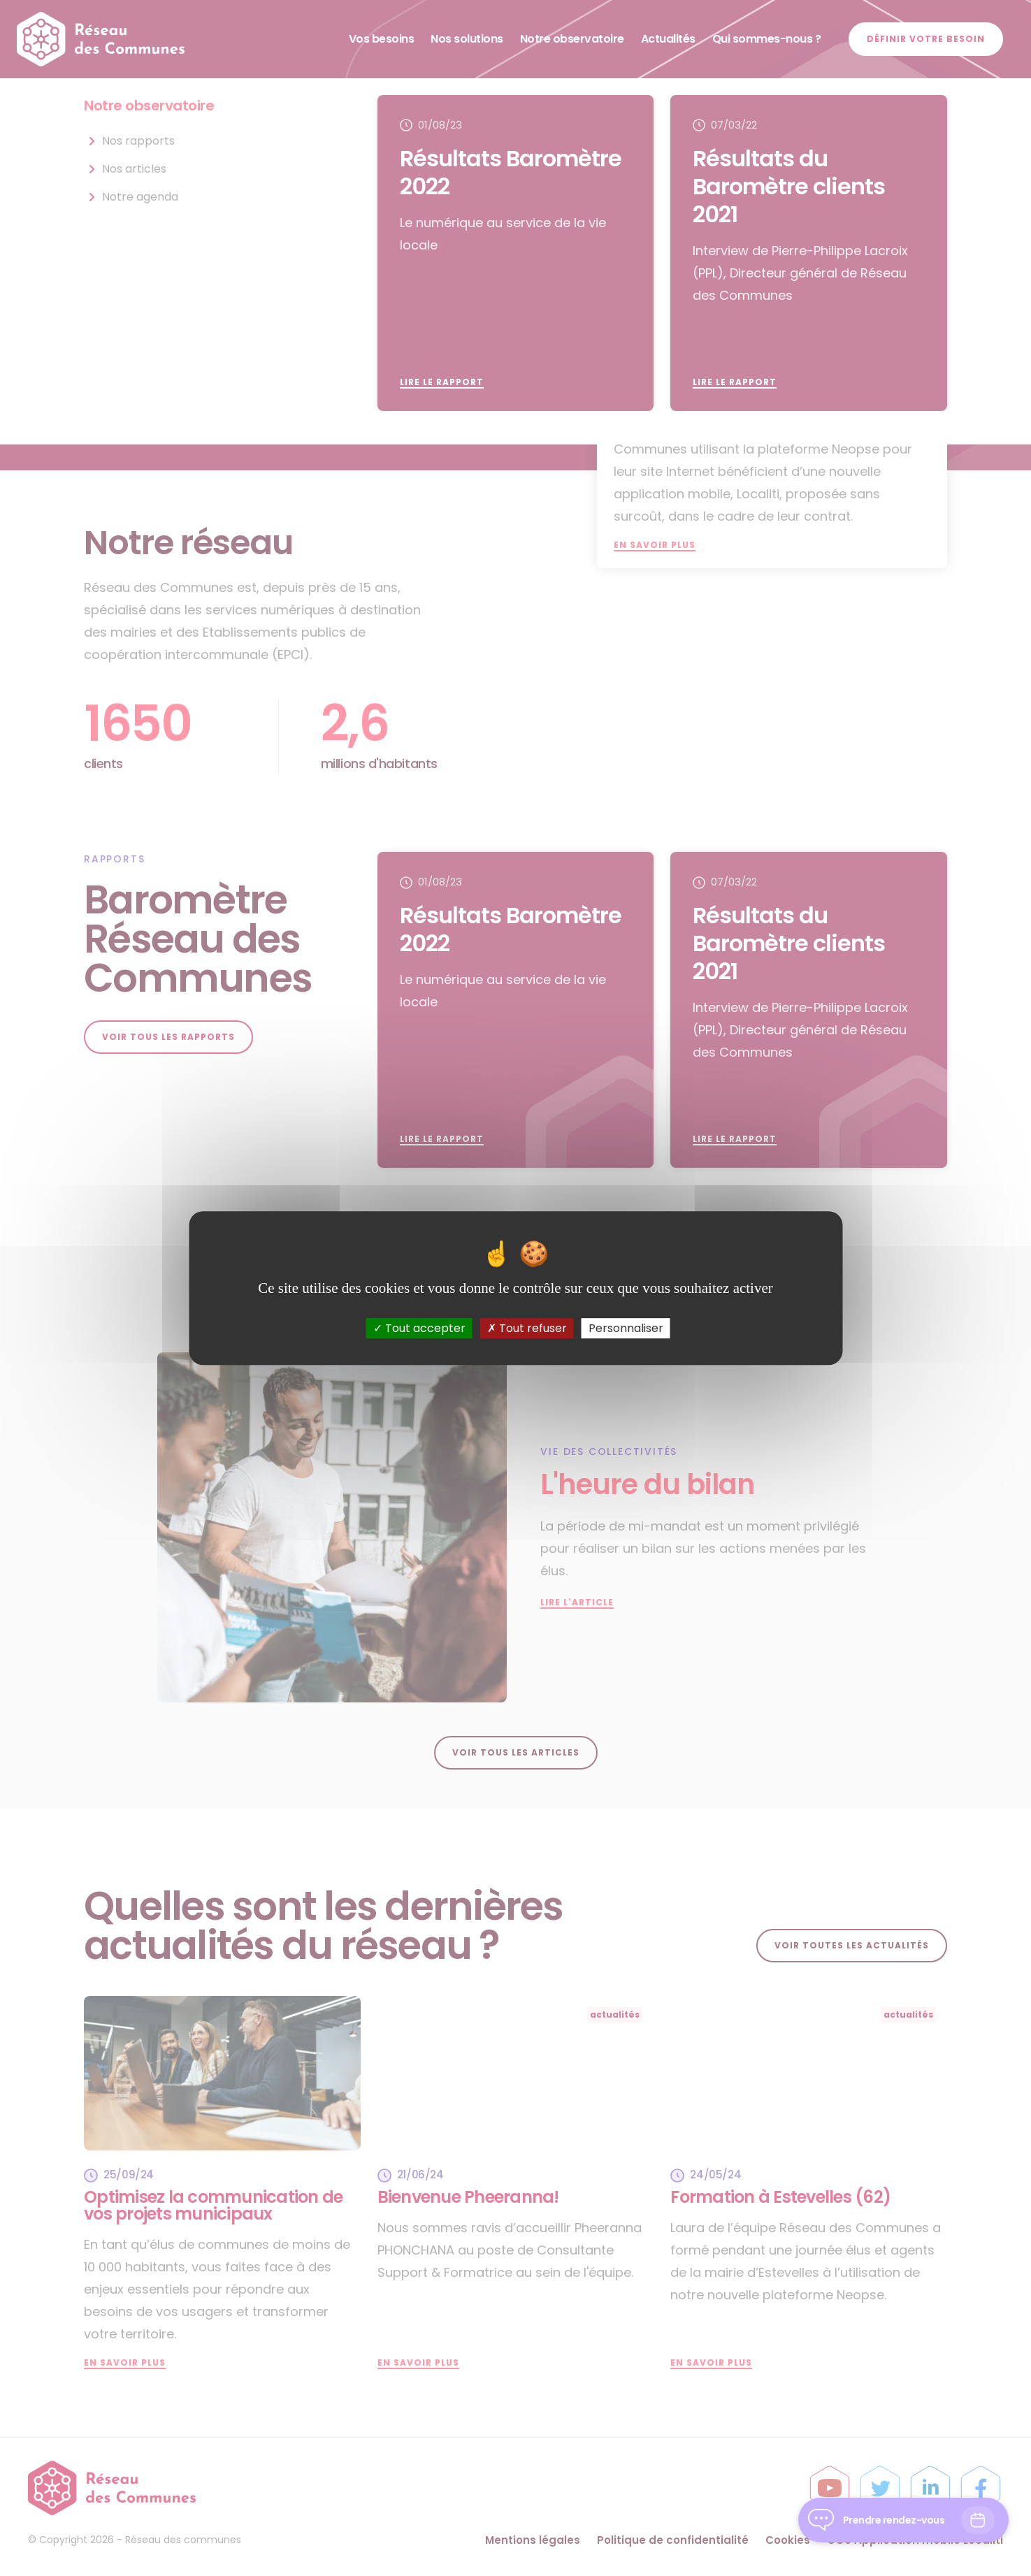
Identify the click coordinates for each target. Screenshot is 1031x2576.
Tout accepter (419, 1328)
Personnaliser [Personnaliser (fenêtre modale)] (626, 1328)
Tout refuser (527, 1328)
